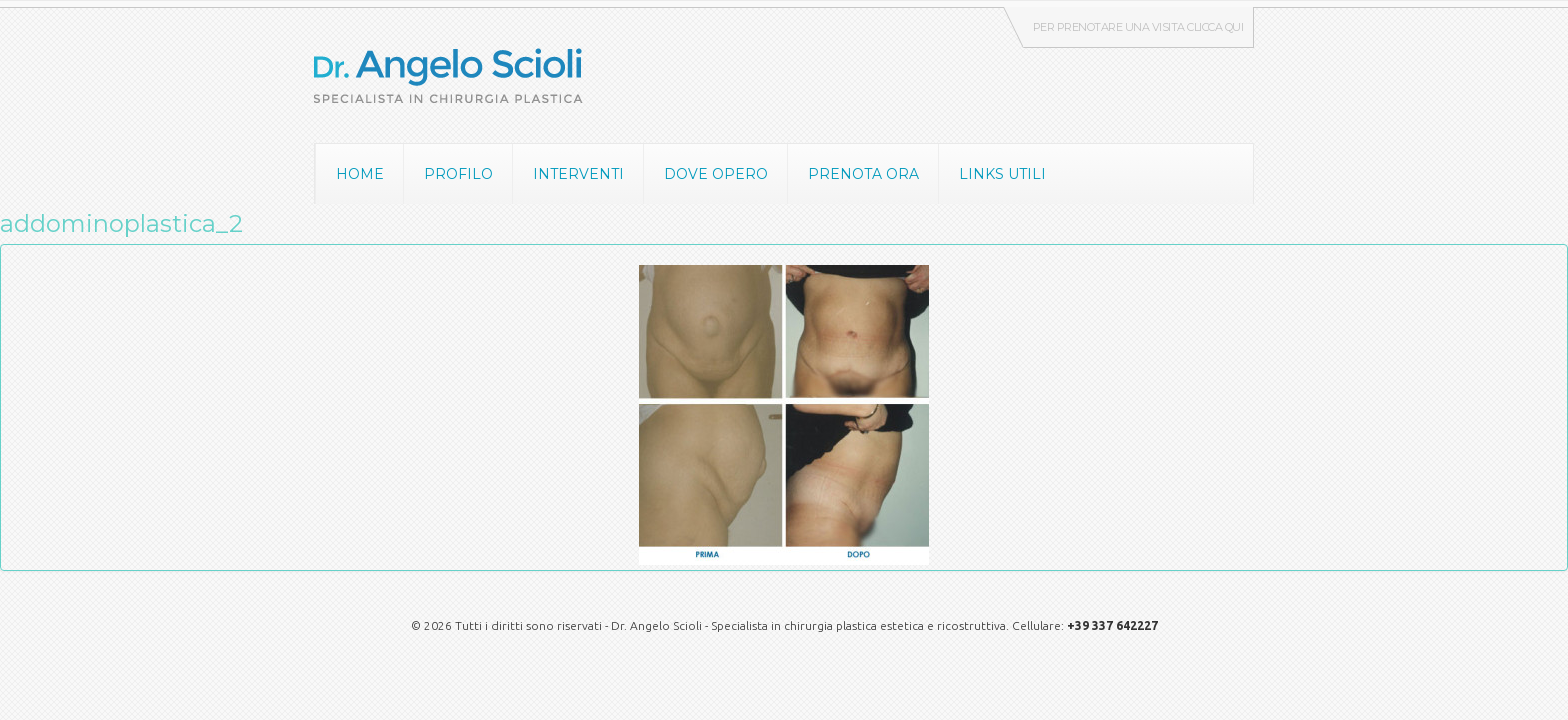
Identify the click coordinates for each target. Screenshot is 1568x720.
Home (360, 174)
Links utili (1002, 174)
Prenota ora (863, 174)
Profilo (458, 174)
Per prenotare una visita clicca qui (1138, 27)
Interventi (578, 174)
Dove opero (716, 174)
